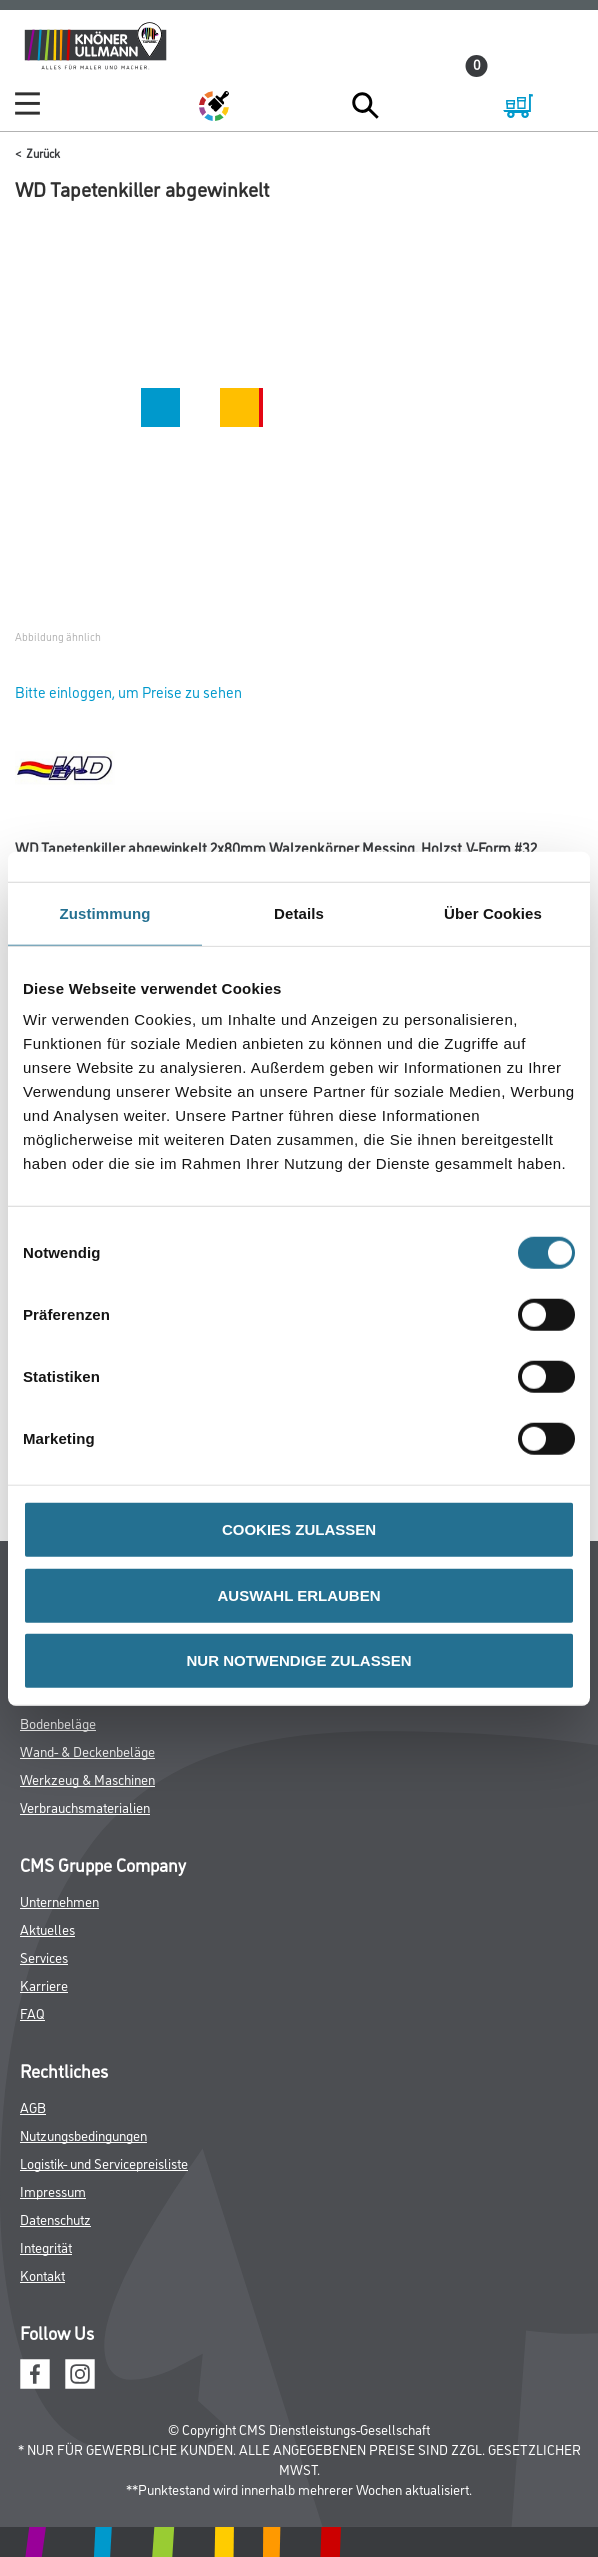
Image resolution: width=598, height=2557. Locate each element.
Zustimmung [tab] (105, 912)
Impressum (53, 2190)
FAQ (32, 2012)
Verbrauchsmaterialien (85, 1806)
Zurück (43, 152)
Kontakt (42, 2274)
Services (44, 1956)
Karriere (44, 1984)
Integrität (46, 2246)
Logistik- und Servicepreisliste (104, 2162)
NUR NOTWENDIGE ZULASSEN (299, 1660)
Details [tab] (299, 912)
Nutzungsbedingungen (83, 2134)
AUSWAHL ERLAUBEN (298, 1594)
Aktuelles (47, 1928)
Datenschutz (55, 2218)
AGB (33, 2106)
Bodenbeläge (58, 1722)
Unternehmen (59, 1900)
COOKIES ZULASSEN (299, 1529)
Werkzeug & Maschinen (87, 1778)
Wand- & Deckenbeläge (87, 1750)
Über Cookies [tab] (493, 912)
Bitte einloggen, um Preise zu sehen (128, 691)
